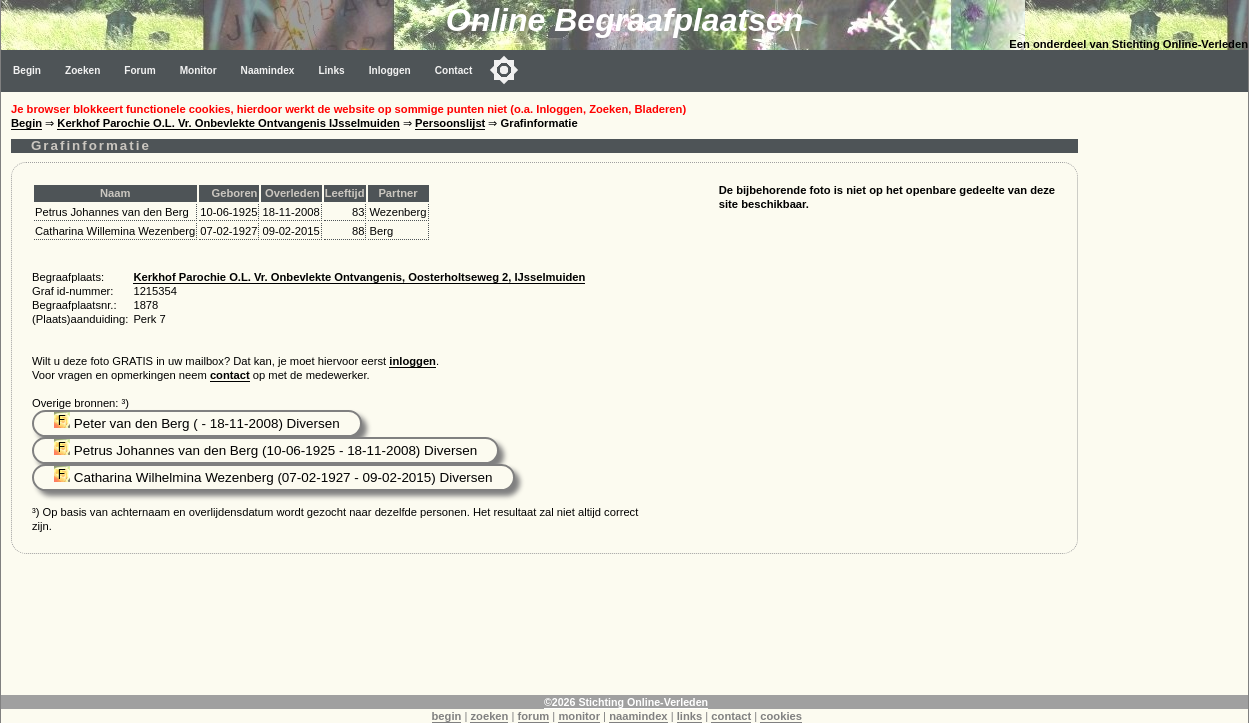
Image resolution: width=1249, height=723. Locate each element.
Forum (139, 70)
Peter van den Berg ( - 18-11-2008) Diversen (197, 423)
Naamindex (268, 70)
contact (230, 375)
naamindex (638, 716)
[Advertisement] (1168, 392)
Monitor (198, 70)
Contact (454, 70)
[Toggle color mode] (504, 70)
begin (447, 716)
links (690, 716)
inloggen (412, 361)
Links (331, 70)
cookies (781, 716)
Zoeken (82, 70)
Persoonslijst (450, 123)
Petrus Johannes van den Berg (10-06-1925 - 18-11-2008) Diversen (265, 450)
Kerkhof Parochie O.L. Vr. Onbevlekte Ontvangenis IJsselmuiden (228, 123)
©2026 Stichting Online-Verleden (626, 702)
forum (534, 716)
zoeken (489, 716)
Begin (27, 70)
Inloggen (390, 70)
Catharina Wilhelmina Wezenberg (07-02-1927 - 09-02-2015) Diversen (273, 477)
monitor (579, 716)
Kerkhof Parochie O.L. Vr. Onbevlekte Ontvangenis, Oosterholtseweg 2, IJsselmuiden (359, 277)
